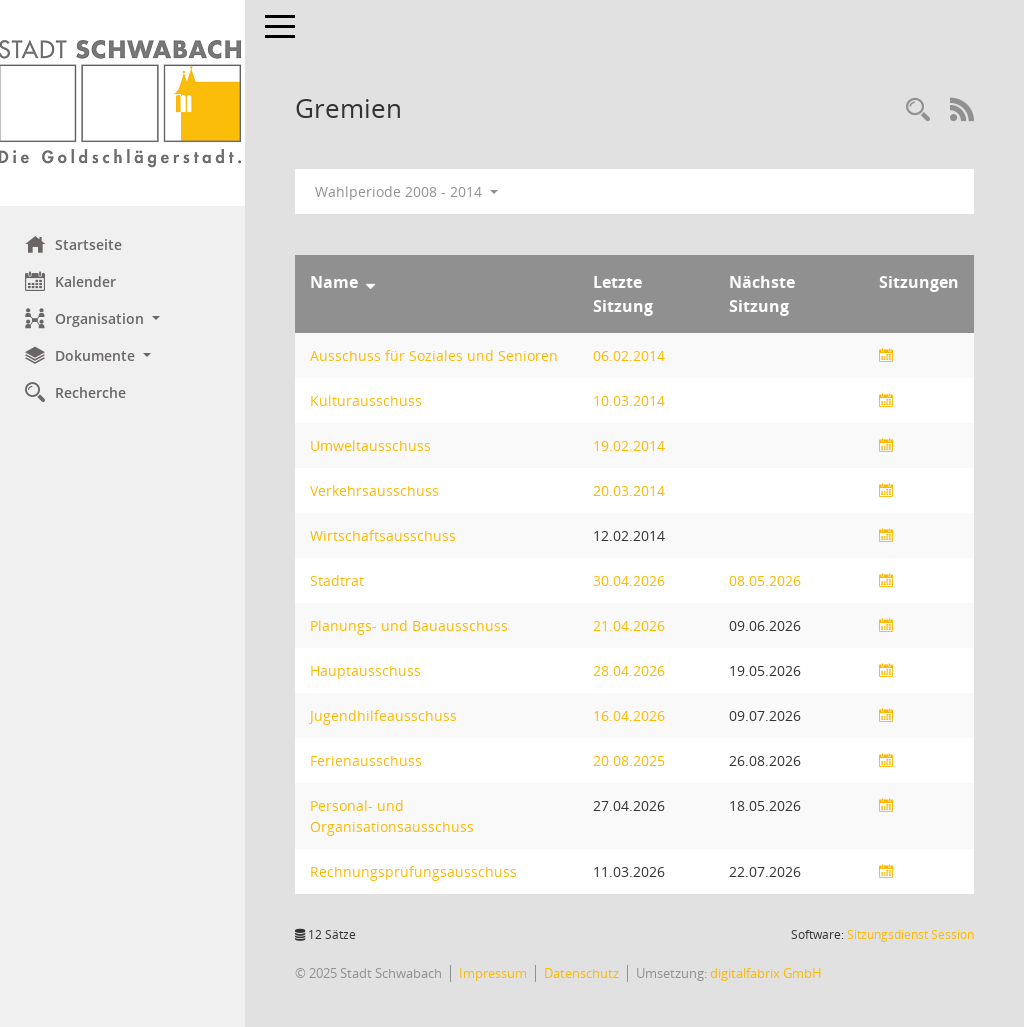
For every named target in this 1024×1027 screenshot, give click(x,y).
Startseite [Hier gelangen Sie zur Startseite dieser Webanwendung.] (78, 244)
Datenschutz (586, 973)
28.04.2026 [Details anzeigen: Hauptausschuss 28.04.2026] (632, 670)
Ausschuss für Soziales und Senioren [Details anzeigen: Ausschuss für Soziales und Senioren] (439, 355)
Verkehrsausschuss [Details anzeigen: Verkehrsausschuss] (379, 490)
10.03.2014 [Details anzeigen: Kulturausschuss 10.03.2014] (632, 400)
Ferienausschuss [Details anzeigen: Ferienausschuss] (371, 760)
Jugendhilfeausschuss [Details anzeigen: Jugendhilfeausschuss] (388, 715)
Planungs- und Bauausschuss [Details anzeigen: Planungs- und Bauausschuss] (414, 625)
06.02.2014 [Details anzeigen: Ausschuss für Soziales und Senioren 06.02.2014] (632, 355)
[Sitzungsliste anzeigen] (886, 355)
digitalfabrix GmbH (771, 973)
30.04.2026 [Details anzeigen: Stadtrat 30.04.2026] (632, 580)
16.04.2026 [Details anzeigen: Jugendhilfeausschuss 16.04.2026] (632, 715)
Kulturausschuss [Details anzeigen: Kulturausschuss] (371, 400)
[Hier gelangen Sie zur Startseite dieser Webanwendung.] (125, 103)
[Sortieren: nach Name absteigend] (375, 282)
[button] (125, 318)
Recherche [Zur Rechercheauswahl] (80, 392)
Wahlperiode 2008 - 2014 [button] (411, 191)
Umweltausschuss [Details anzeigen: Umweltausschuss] (375, 445)
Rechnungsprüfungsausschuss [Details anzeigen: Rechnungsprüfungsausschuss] (418, 871)
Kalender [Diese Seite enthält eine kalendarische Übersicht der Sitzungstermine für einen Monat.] (75, 281)
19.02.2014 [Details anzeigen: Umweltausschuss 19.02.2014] (632, 445)
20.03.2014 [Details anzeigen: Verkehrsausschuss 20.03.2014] (632, 490)
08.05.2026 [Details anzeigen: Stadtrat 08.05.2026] (767, 580)
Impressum (498, 973)
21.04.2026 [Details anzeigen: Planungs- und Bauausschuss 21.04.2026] (632, 625)
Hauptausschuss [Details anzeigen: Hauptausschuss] (370, 670)
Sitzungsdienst (910, 934)
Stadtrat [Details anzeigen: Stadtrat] (342, 580)
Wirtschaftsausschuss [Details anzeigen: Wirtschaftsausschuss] (388, 535)
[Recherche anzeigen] (918, 110)
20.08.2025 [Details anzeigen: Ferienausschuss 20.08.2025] (632, 760)
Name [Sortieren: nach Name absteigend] (339, 282)
